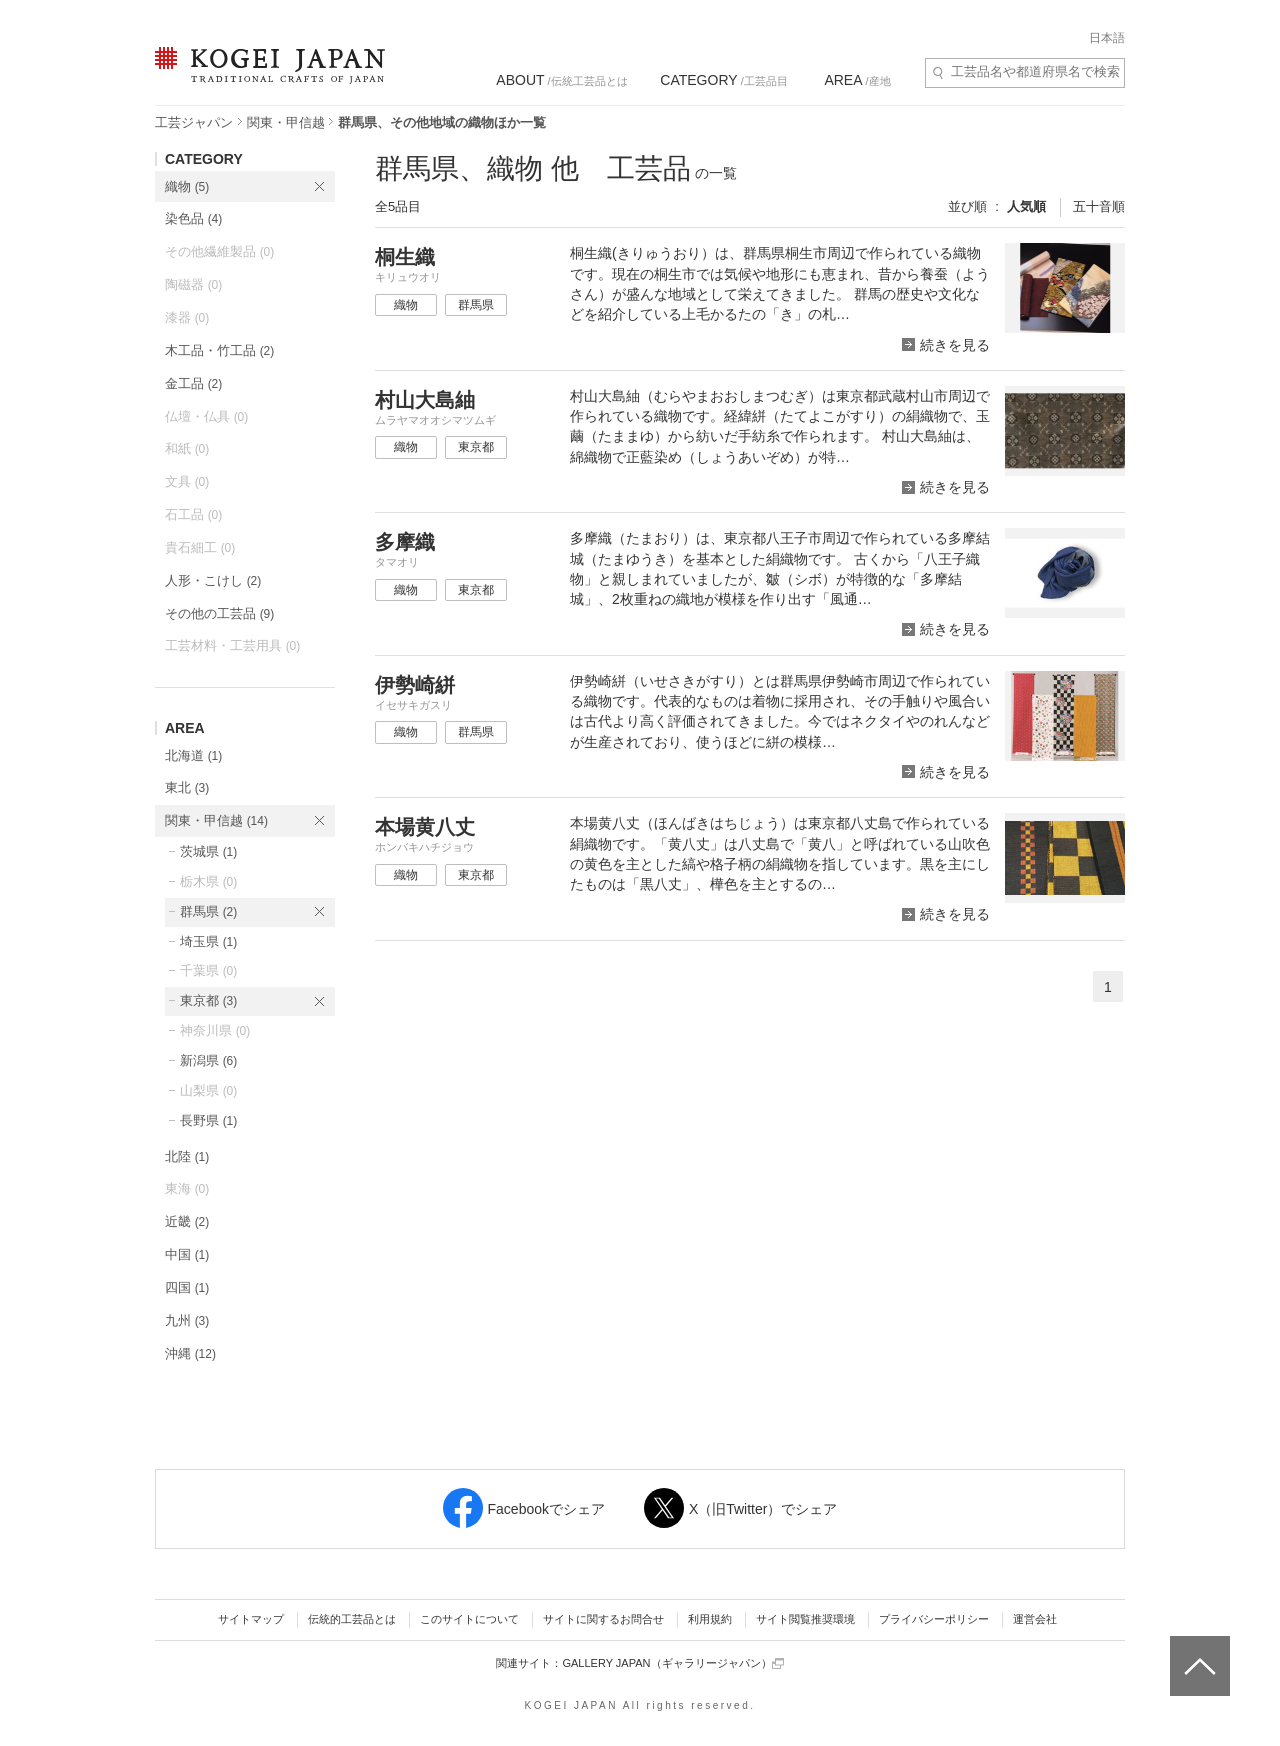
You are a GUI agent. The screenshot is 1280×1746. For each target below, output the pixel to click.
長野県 (208, 1120)
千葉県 (208, 970)
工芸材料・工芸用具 (232, 645)
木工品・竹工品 (219, 350)
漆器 (187, 317)
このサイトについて (469, 1619)
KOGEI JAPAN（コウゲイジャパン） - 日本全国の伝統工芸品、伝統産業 (266, 77)
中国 (187, 1254)
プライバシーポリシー (934, 1619)
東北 (187, 787)
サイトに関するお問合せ (603, 1619)
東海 (187, 1188)
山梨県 (208, 1090)
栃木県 (208, 881)
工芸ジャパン (194, 122)
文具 (187, 481)
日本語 (1107, 38)
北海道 (193, 755)
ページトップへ (1197, 1651)
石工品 (193, 514)
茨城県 (208, 851)
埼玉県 (208, 941)
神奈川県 (215, 1030)
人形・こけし (213, 580)
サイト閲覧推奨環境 (805, 1619)
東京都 (208, 1000)
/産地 (857, 80)
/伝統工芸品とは (561, 80)
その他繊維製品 (219, 251)
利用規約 (710, 1619)
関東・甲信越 (286, 122)
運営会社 (1035, 1619)
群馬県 (208, 911)
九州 (187, 1320)
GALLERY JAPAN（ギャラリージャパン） (672, 1663)
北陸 (187, 1156)
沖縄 (190, 1353)
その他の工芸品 (219, 613)
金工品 (193, 383)
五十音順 (1099, 206)
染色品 (193, 218)
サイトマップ (251, 1619)
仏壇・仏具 (206, 416)
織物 (187, 186)
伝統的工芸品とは (352, 1619)
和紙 (187, 448)
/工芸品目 (723, 80)
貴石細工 (200, 547)
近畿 (187, 1221)
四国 (187, 1287)
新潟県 (208, 1060)
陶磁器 (193, 284)
